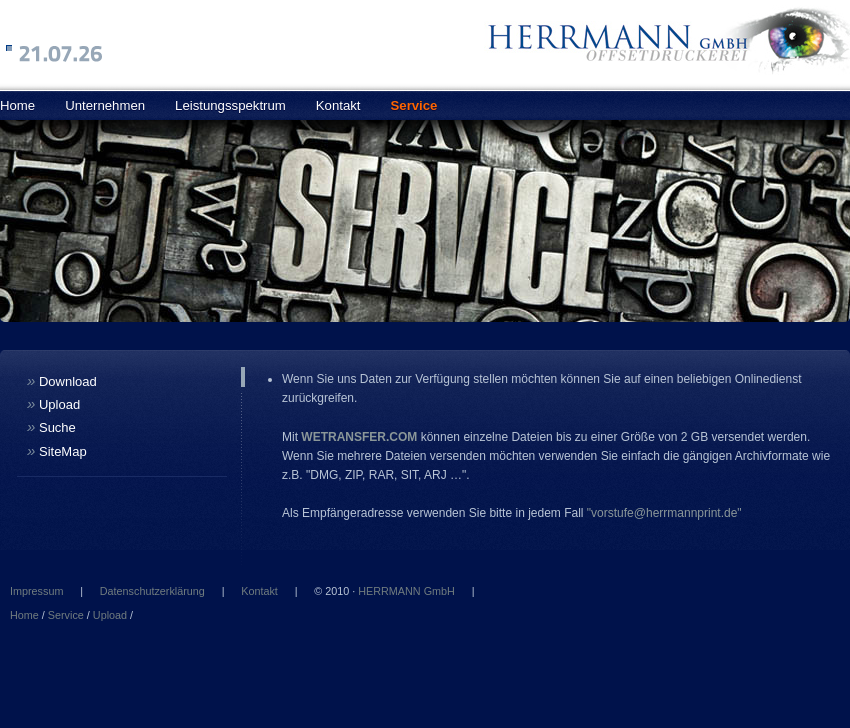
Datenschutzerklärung (152, 591)
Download (62, 380)
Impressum (36, 591)
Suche (51, 426)
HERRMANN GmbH (406, 591)
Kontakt (338, 105)
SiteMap (57, 450)
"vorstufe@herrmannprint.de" (664, 513)
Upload (53, 403)
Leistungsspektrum (230, 105)
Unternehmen (105, 105)
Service (414, 105)
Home (24, 615)
